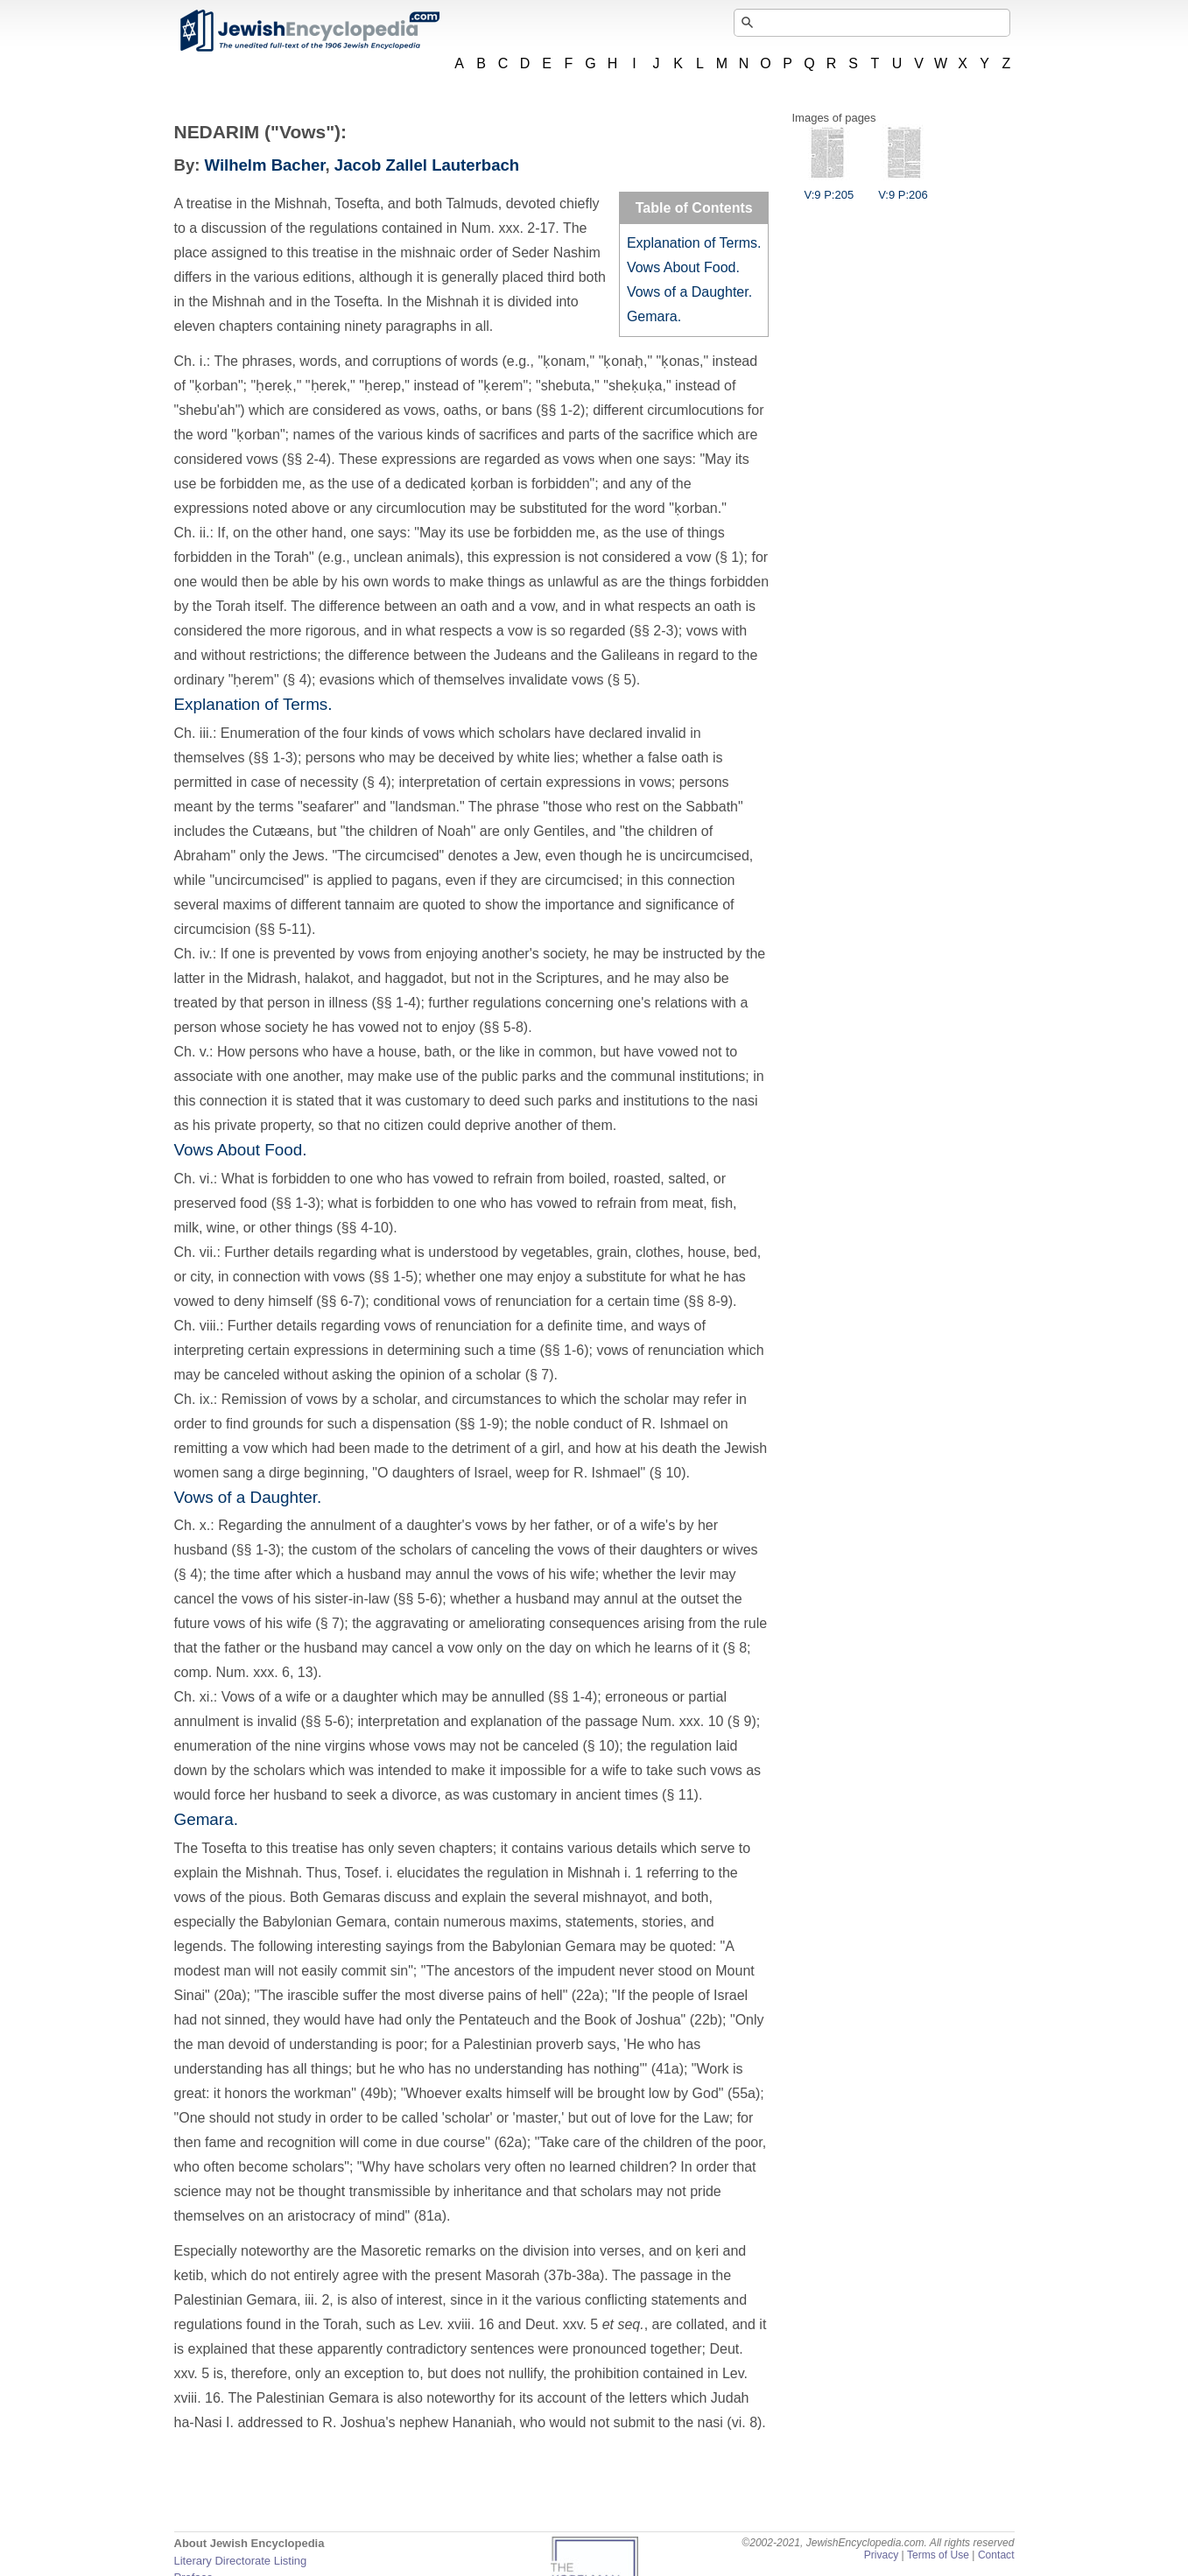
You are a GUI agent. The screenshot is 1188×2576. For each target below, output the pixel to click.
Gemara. (654, 316)
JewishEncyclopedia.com (309, 31)
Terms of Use (938, 2555)
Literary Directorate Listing (240, 2560)
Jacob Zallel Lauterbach (426, 165)
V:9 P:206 (903, 188)
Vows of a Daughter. (689, 291)
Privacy (881, 2555)
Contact (996, 2555)
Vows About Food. (683, 267)
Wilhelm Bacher (265, 165)
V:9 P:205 (829, 188)
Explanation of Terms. (694, 242)
